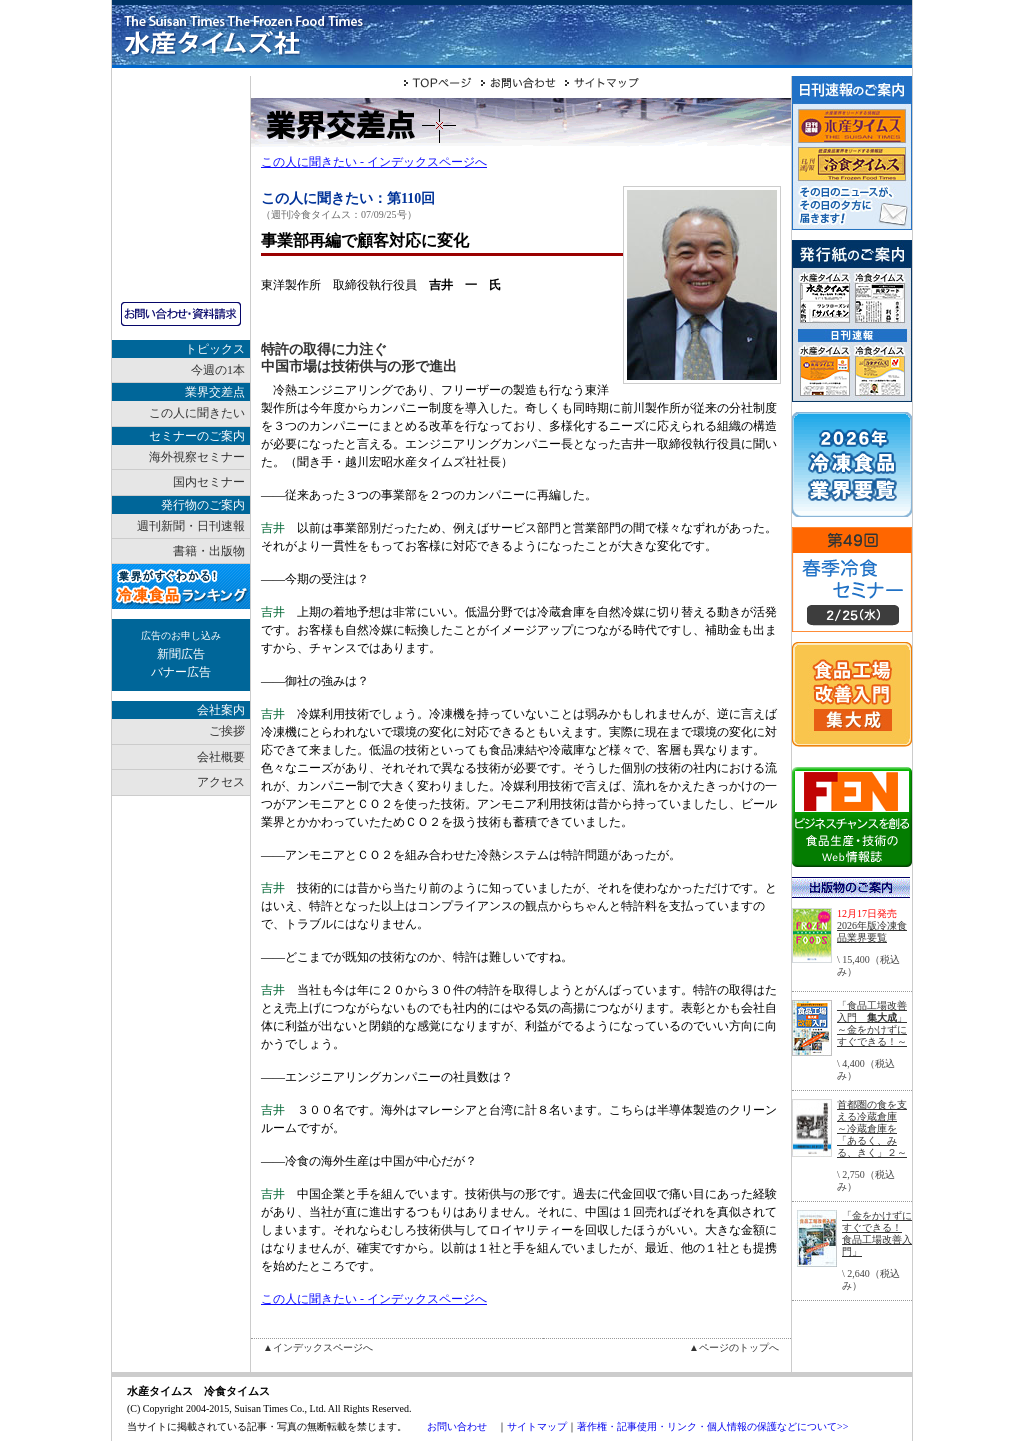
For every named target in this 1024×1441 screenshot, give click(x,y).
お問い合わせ (457, 1426)
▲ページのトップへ (734, 1347)
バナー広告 (181, 672)
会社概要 (221, 757)
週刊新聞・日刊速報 (191, 526)
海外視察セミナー (197, 457)
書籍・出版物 (209, 551)
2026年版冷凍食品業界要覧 (872, 931)
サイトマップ (537, 1426)
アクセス (221, 782)
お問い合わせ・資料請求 (181, 314)
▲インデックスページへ (318, 1347)
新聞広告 (181, 654)
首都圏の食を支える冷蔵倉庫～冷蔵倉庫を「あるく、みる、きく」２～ (872, 1128)
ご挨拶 (227, 731)
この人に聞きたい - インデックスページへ (374, 162)
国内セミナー (209, 482)
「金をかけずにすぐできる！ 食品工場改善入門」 (877, 1233)
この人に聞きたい (197, 413)
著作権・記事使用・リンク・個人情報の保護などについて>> (712, 1426)
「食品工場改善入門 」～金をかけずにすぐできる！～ (872, 1023)
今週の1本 (218, 370)
